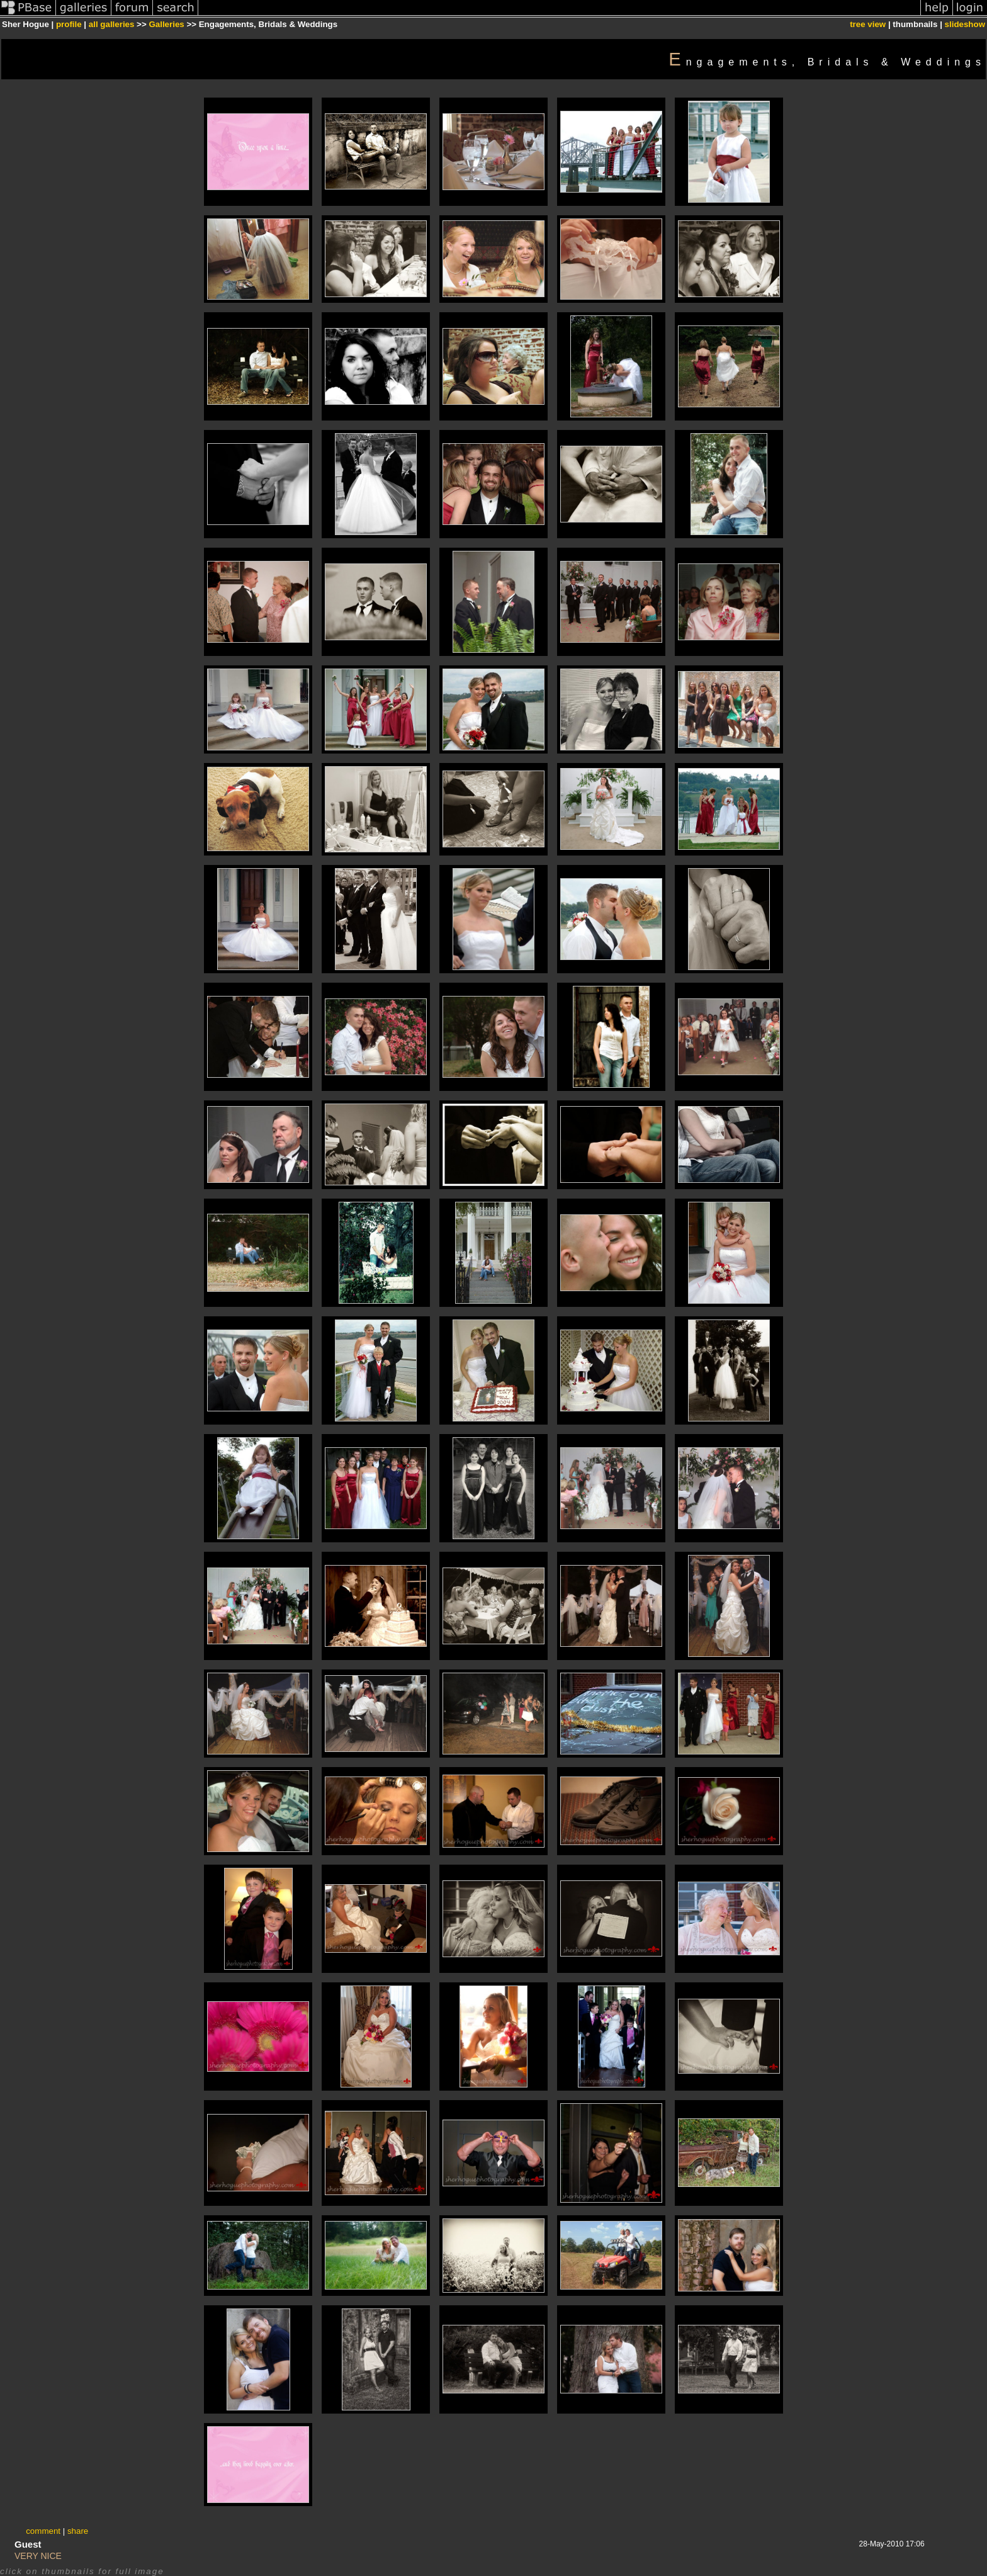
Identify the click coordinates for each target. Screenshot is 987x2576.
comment (43, 2531)
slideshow (965, 24)
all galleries (112, 24)
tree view (868, 24)
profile (69, 24)
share (77, 2531)
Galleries (166, 24)
